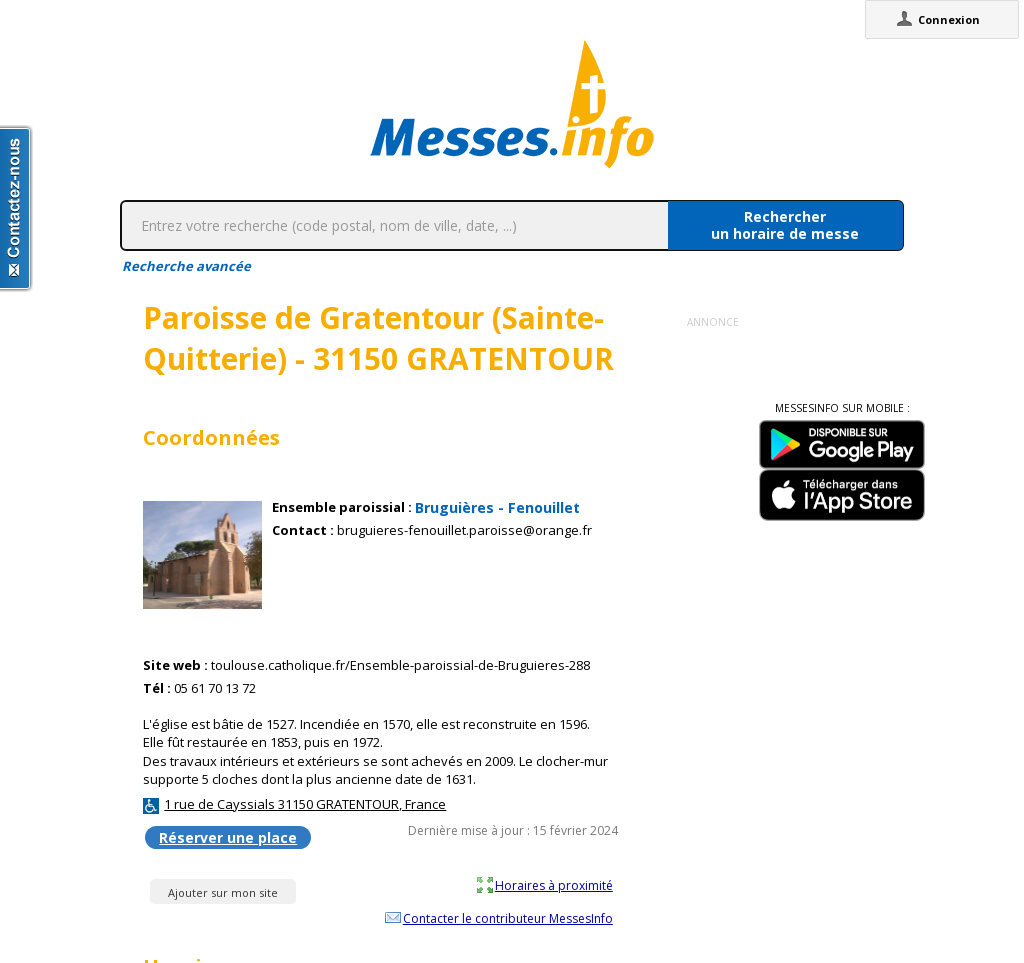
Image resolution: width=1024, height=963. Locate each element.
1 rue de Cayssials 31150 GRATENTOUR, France (305, 804)
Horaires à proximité (554, 885)
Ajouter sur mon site (223, 892)
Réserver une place (228, 837)
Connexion (949, 19)
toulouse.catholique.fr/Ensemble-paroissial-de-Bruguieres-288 (400, 665)
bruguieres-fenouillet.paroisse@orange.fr (464, 530)
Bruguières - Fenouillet (497, 507)
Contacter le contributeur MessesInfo (508, 918)
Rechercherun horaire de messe (785, 225)
